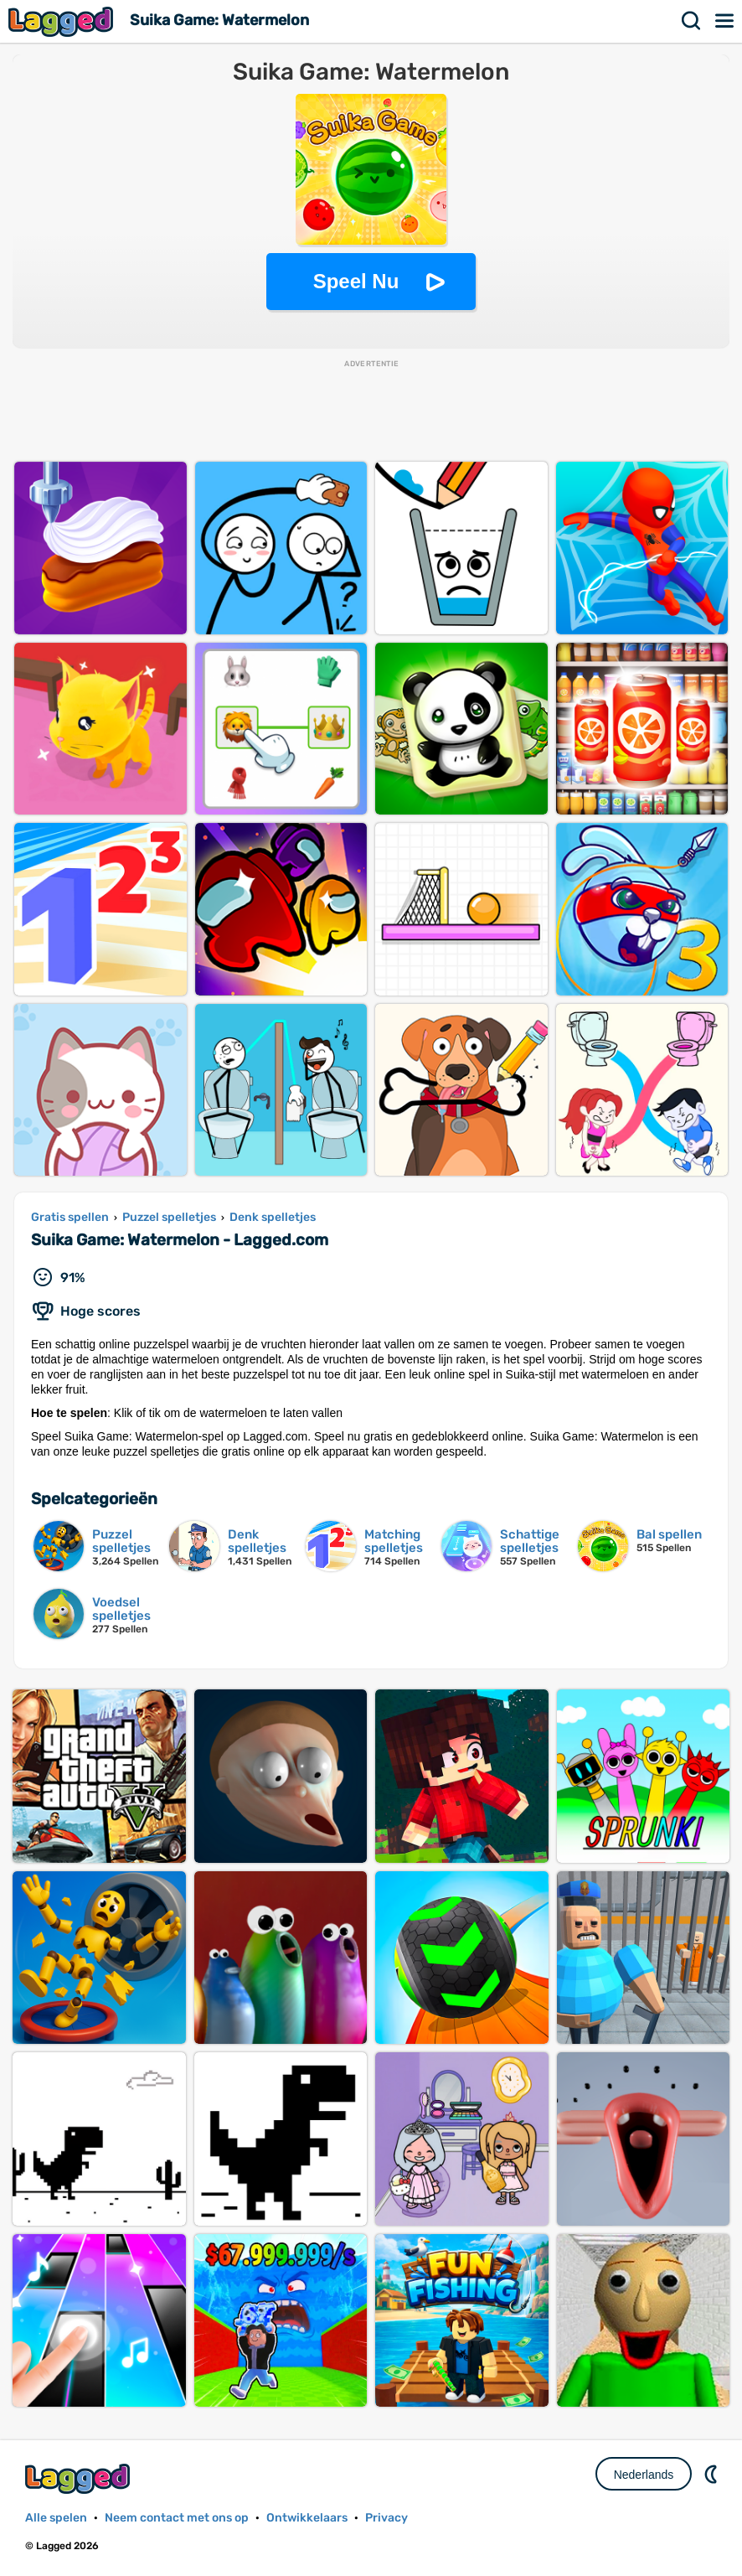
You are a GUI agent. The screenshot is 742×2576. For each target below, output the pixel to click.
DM (712, 2474)
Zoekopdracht (692, 21)
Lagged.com (79, 2478)
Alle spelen (56, 2518)
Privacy (386, 2518)
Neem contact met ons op (177, 2518)
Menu (725, 21)
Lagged (62, 21)
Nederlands (644, 2474)
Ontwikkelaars (307, 2518)
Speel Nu (356, 281)
